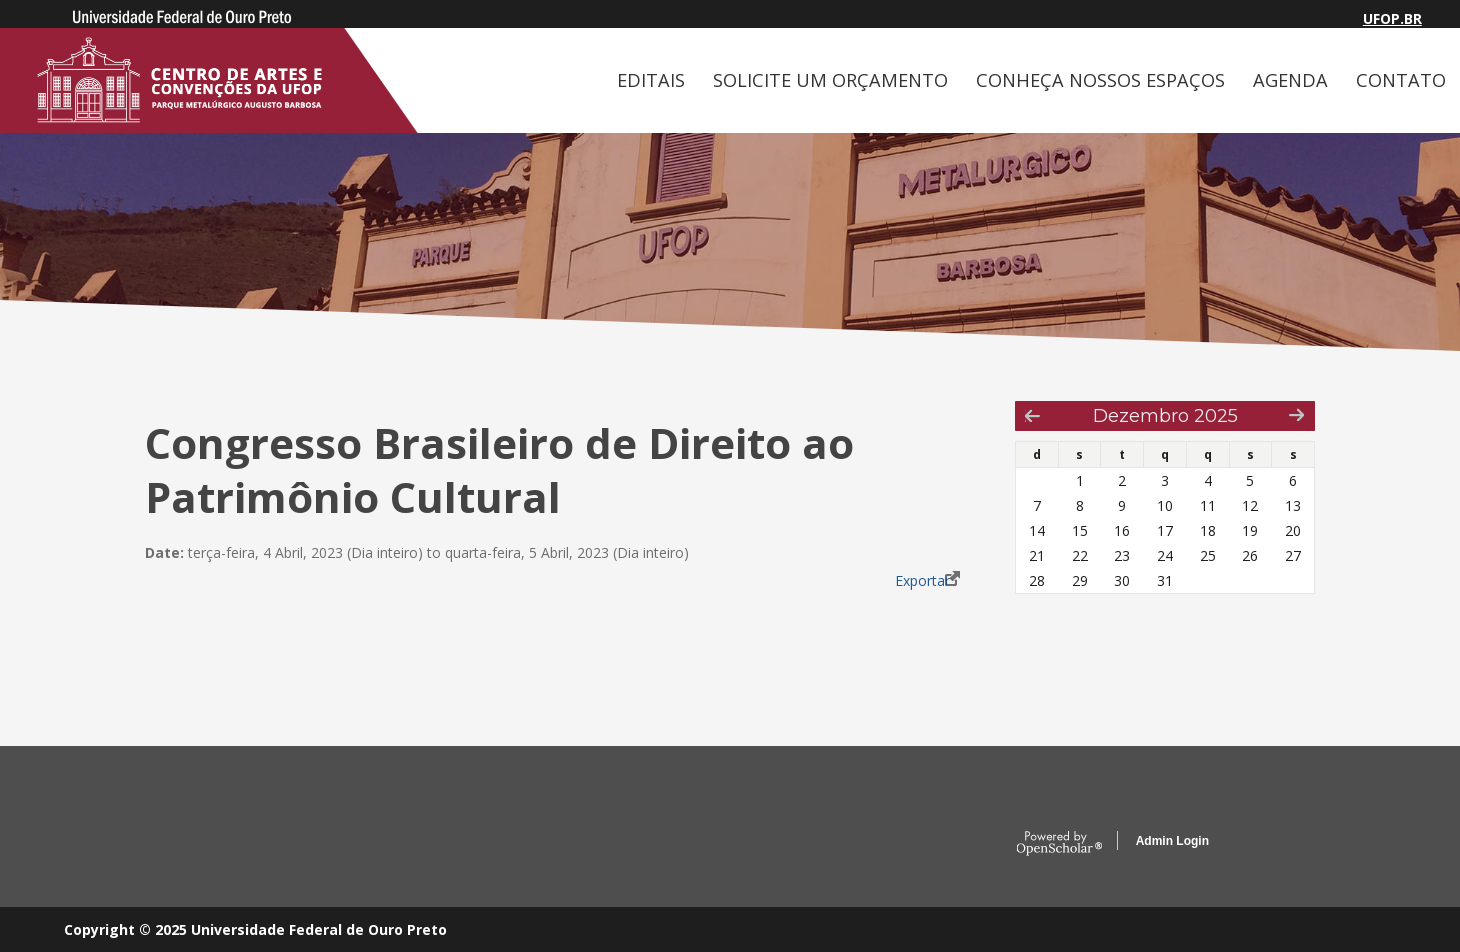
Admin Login (1172, 841)
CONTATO (1401, 80)
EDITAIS (651, 80)
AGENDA (1290, 80)
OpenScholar (1059, 844)
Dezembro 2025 (1165, 415)
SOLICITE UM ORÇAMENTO (830, 80)
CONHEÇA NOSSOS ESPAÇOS (1100, 80)
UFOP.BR (1392, 18)
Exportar (922, 580)
